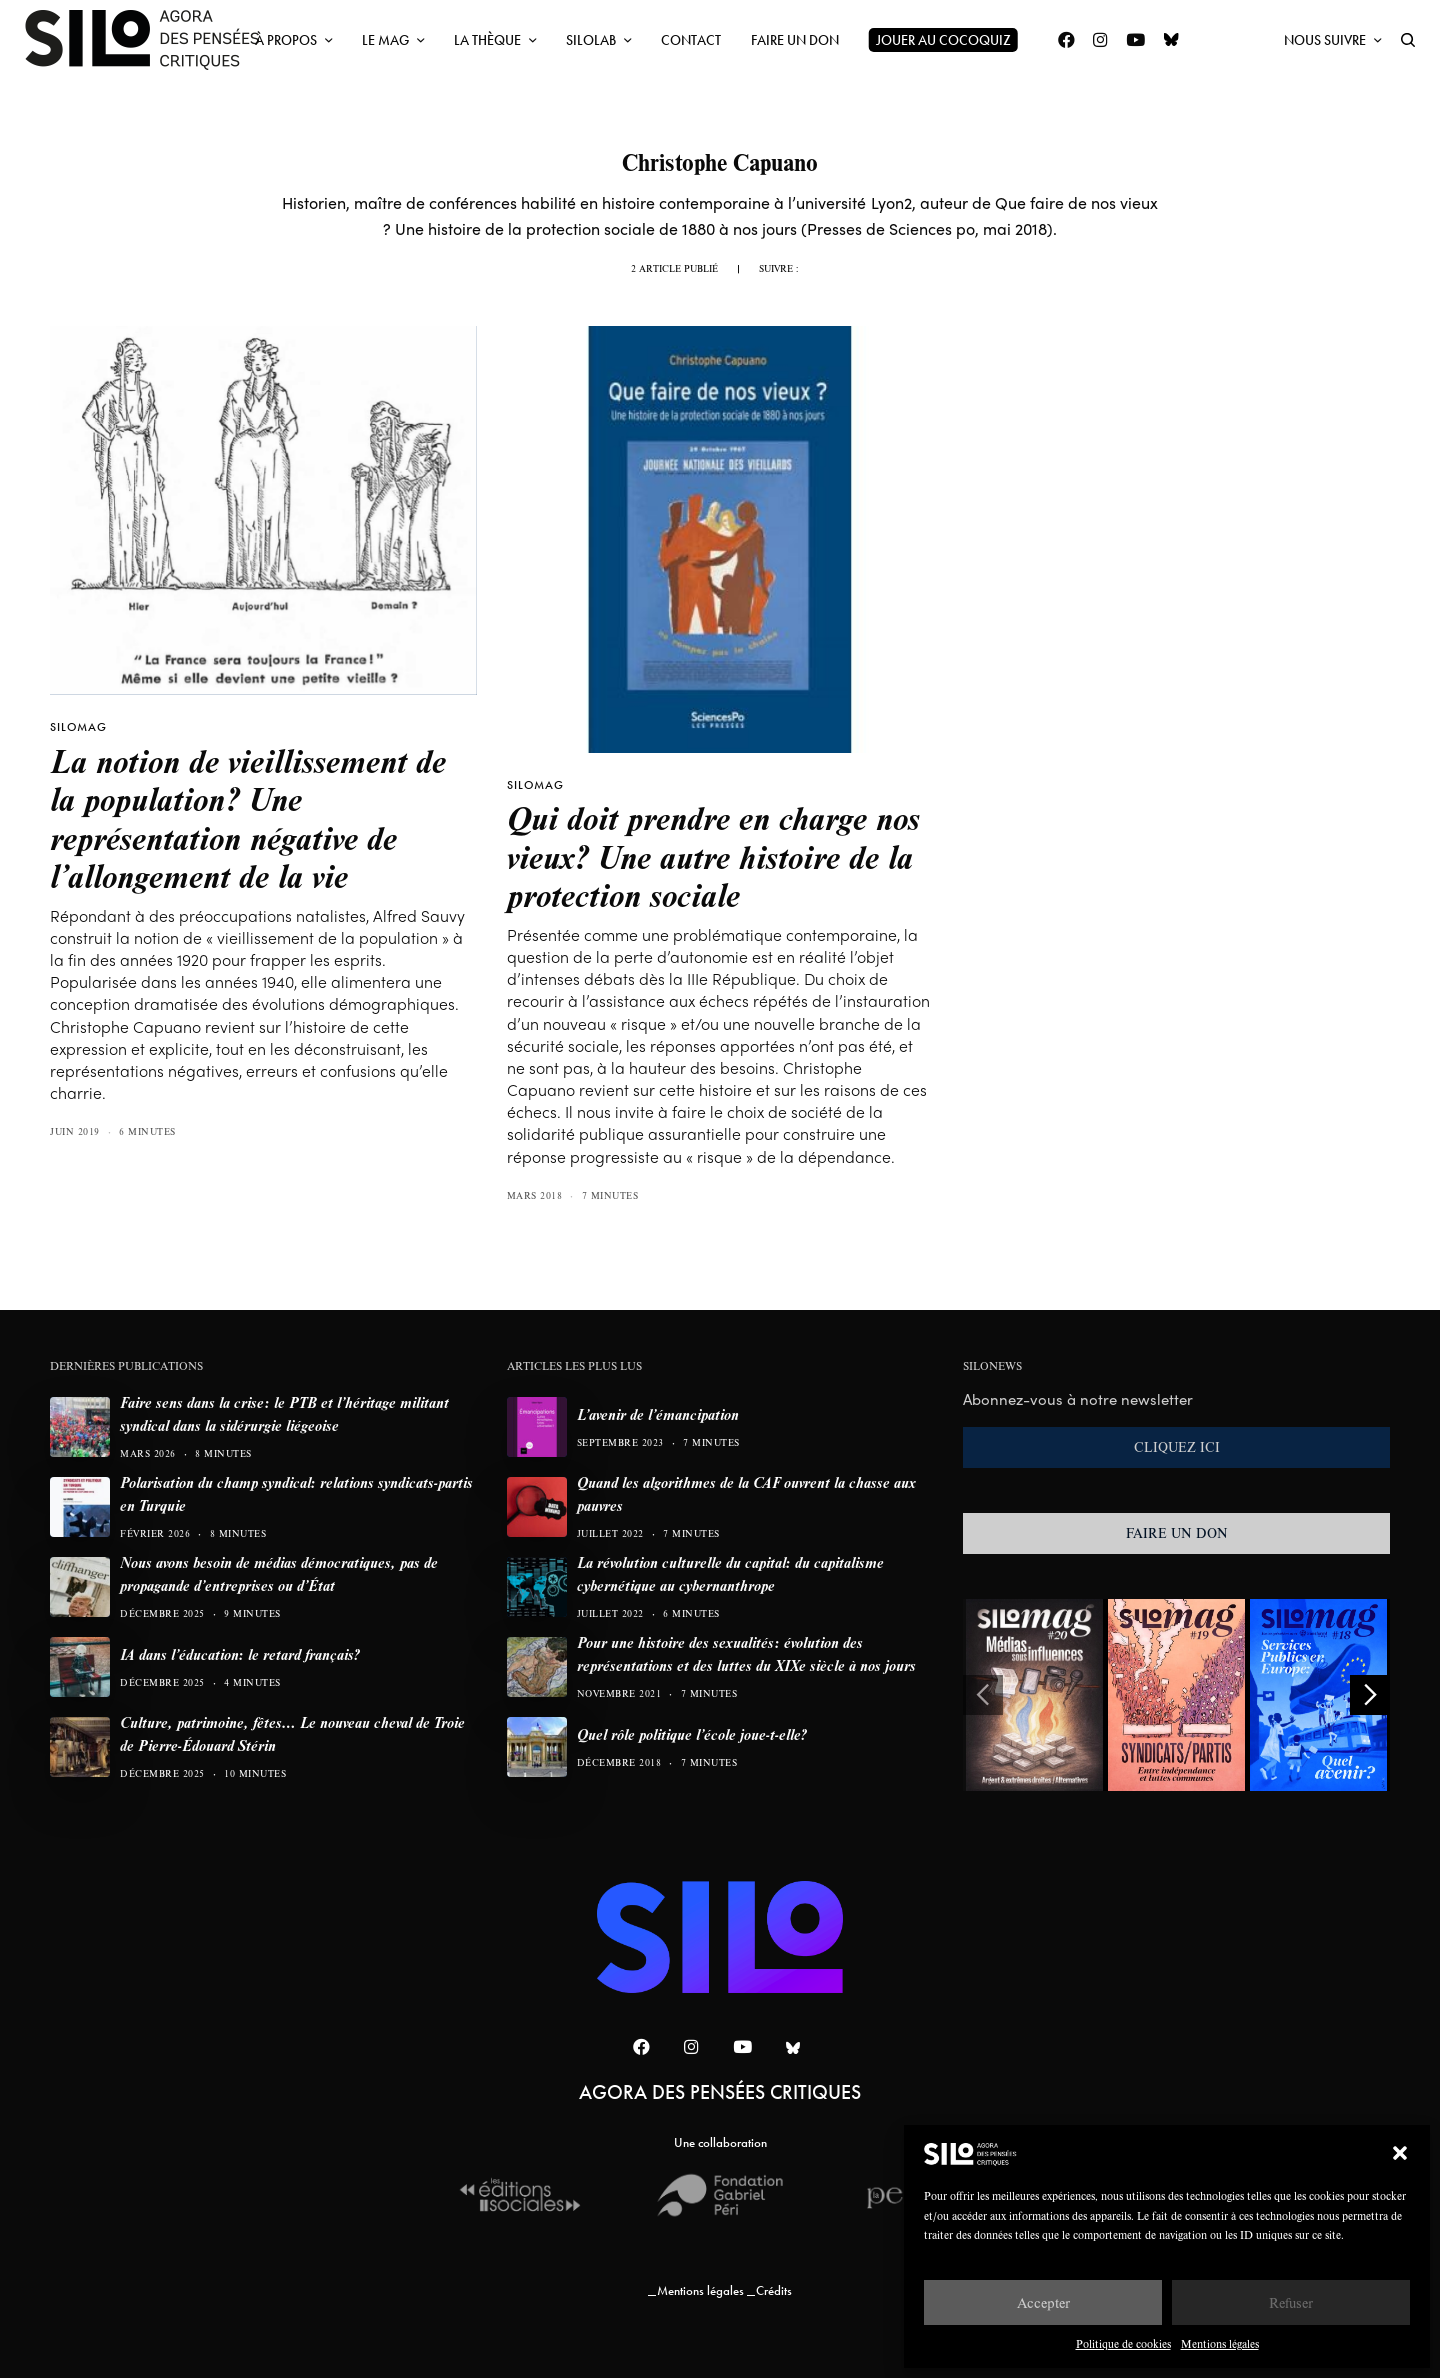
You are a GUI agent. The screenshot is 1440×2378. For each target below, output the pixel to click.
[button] (1400, 2153)
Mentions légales (1220, 2343)
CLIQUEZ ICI (1177, 1447)
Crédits (774, 2290)
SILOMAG (78, 727)
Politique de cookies (1123, 2343)
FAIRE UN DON (1177, 1533)
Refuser (1291, 2302)
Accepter (1043, 2302)
